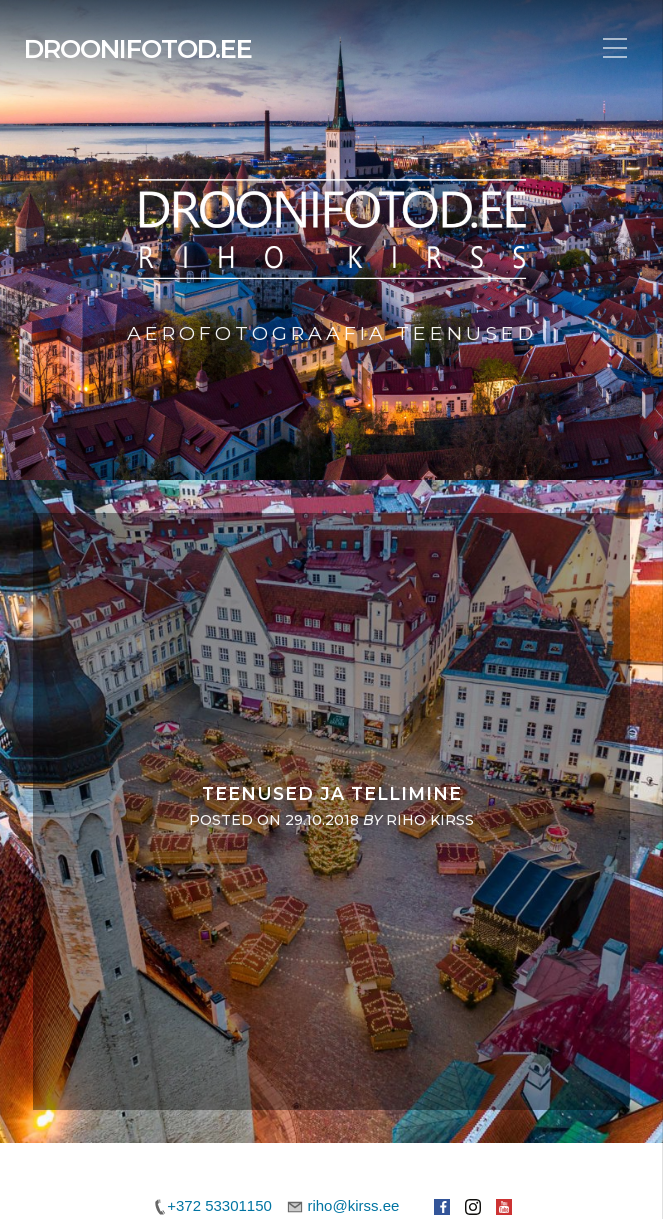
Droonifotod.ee (138, 49)
